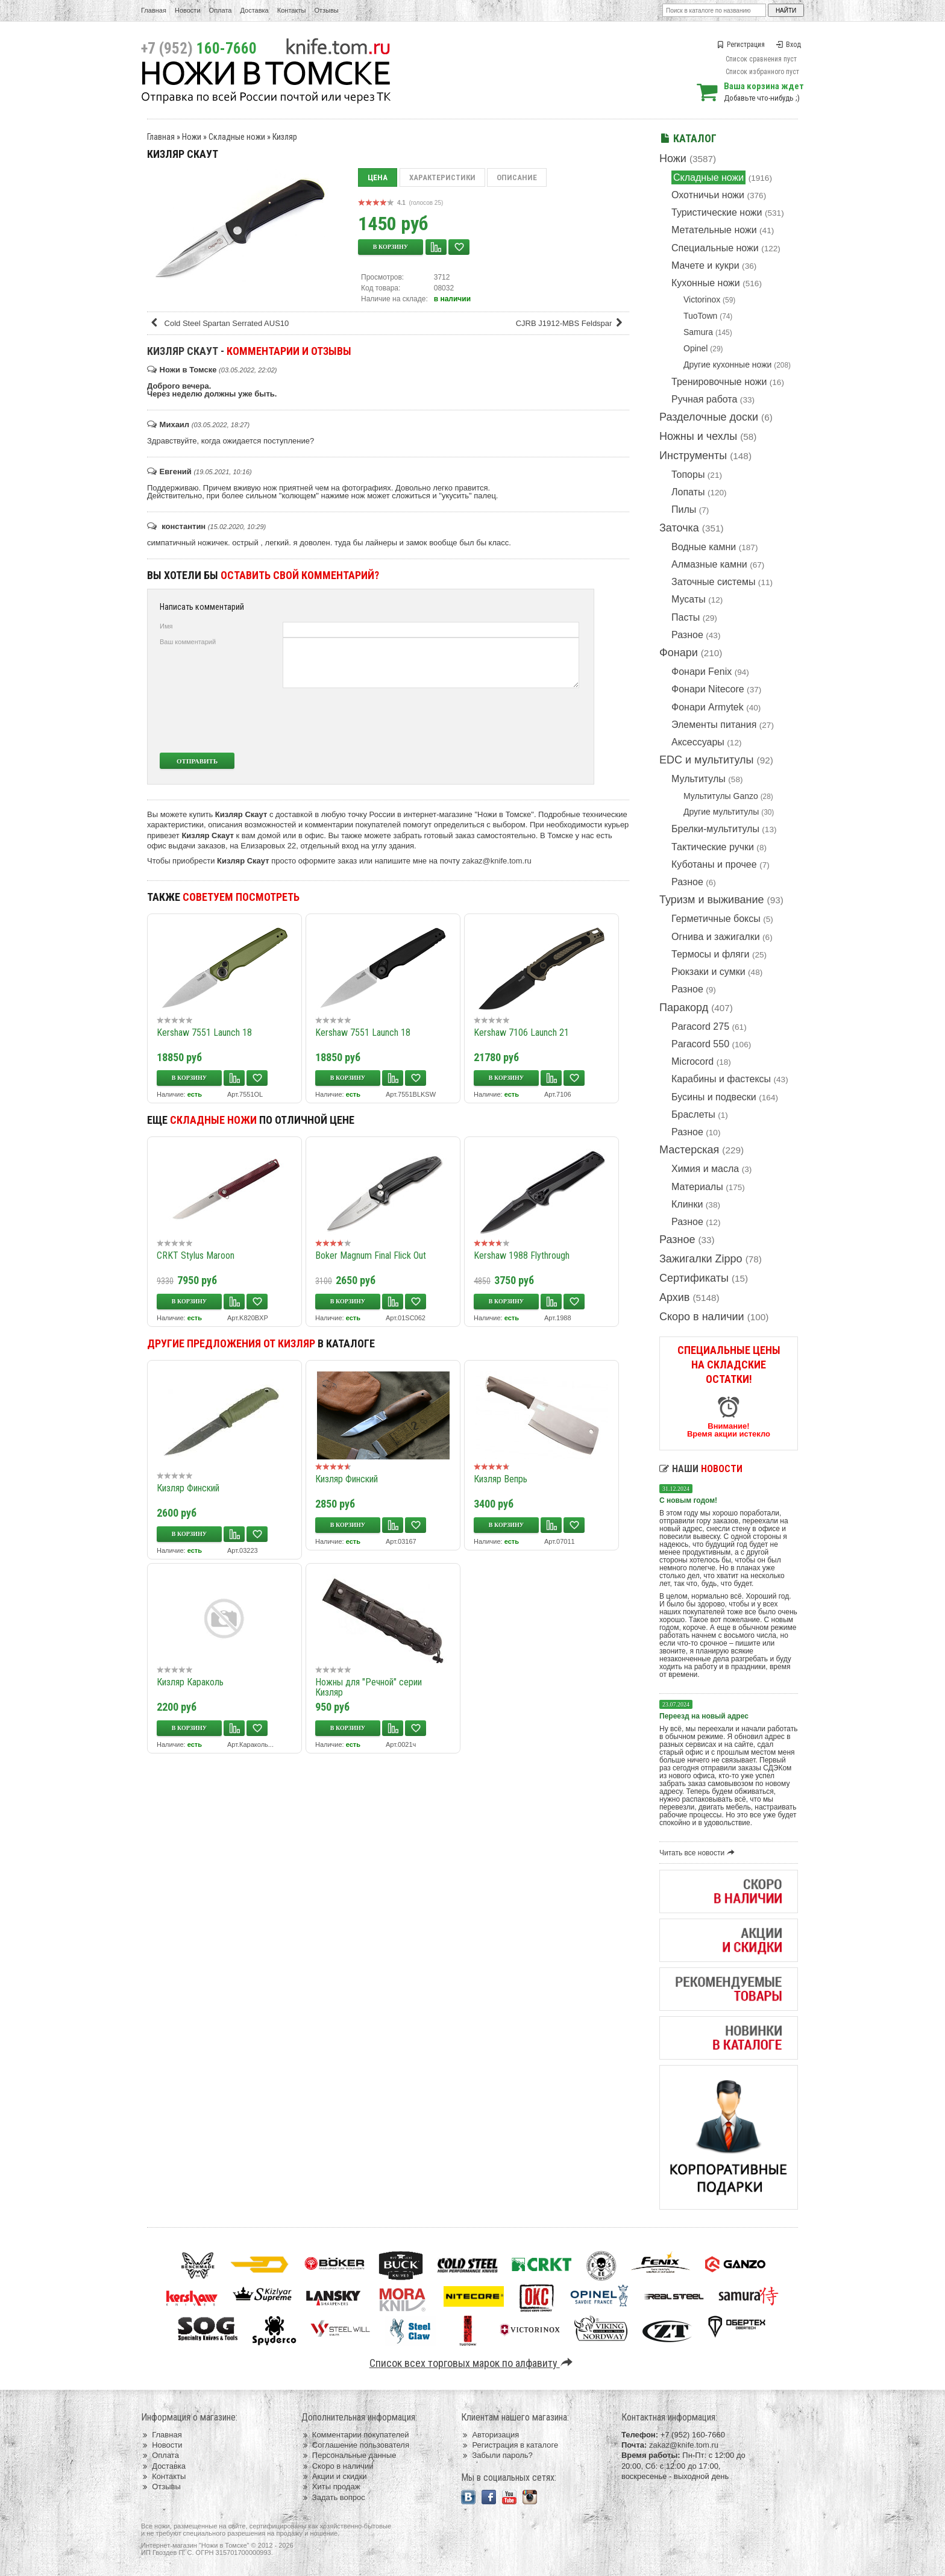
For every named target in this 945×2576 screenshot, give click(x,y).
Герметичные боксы (716, 919)
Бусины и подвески (713, 1097)
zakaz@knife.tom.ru (497, 860)
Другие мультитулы (721, 811)
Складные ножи (708, 177)
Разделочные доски (708, 417)
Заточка (679, 528)
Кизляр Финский (188, 1488)
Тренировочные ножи (719, 382)
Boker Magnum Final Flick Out (370, 1255)
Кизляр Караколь (190, 1682)
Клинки (687, 1204)
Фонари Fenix (701, 671)
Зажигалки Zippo (700, 1259)
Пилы (683, 509)
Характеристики (442, 177)
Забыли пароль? (497, 2455)
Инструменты (693, 456)
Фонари (678, 653)
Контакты (291, 10)
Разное (687, 635)
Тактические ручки (712, 847)
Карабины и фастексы (721, 1079)
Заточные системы (713, 582)
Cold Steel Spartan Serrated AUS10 (219, 323)
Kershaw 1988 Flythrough (522, 1255)
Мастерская (689, 1150)
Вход (788, 44)
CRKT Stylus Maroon (195, 1255)
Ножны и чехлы (698, 436)
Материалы (697, 1187)
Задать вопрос (333, 2497)
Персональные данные (349, 2455)
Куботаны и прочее (714, 864)
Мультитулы (698, 779)
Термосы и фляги (710, 954)
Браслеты (693, 1114)
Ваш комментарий (188, 641)
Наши (700, 1468)
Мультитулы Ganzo (720, 796)
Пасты (685, 617)
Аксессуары (697, 742)
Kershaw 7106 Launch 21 (521, 1032)
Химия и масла (705, 1169)
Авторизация (490, 2434)
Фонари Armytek (707, 707)
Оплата (220, 10)
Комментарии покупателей (355, 2434)
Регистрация (741, 44)
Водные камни (703, 547)
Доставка (254, 10)
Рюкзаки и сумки (708, 972)
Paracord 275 (700, 1026)
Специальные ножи (715, 248)
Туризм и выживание (711, 900)
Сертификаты (694, 1278)
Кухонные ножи (705, 283)
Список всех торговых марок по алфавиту (472, 2363)
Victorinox (701, 299)
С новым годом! (688, 1500)
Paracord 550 (700, 1044)
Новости (188, 10)
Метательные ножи (714, 230)
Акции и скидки (334, 2476)
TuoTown (700, 316)
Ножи (672, 158)
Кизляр (284, 137)
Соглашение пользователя (355, 2444)
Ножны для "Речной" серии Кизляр (368, 1687)
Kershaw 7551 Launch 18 (204, 1032)
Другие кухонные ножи (727, 364)
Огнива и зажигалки (715, 937)
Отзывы (326, 10)
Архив (674, 1297)
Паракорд (683, 1007)
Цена (378, 177)
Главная (153, 10)
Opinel (695, 348)
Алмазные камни (709, 564)
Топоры (688, 474)
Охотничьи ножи (707, 195)
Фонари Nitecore (707, 689)
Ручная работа (704, 399)
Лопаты (688, 492)
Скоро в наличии (701, 1317)
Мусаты (688, 599)
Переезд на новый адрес (704, 1716)
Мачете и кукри (705, 265)
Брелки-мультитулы (715, 829)
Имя (166, 626)
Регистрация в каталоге (509, 2444)
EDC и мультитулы (706, 760)
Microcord (692, 1061)
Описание (517, 177)
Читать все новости (698, 1853)
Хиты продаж (330, 2486)
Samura (698, 332)
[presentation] (488, 720)
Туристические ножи (716, 212)
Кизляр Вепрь (500, 1479)
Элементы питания (713, 724)
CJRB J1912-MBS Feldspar (571, 323)
